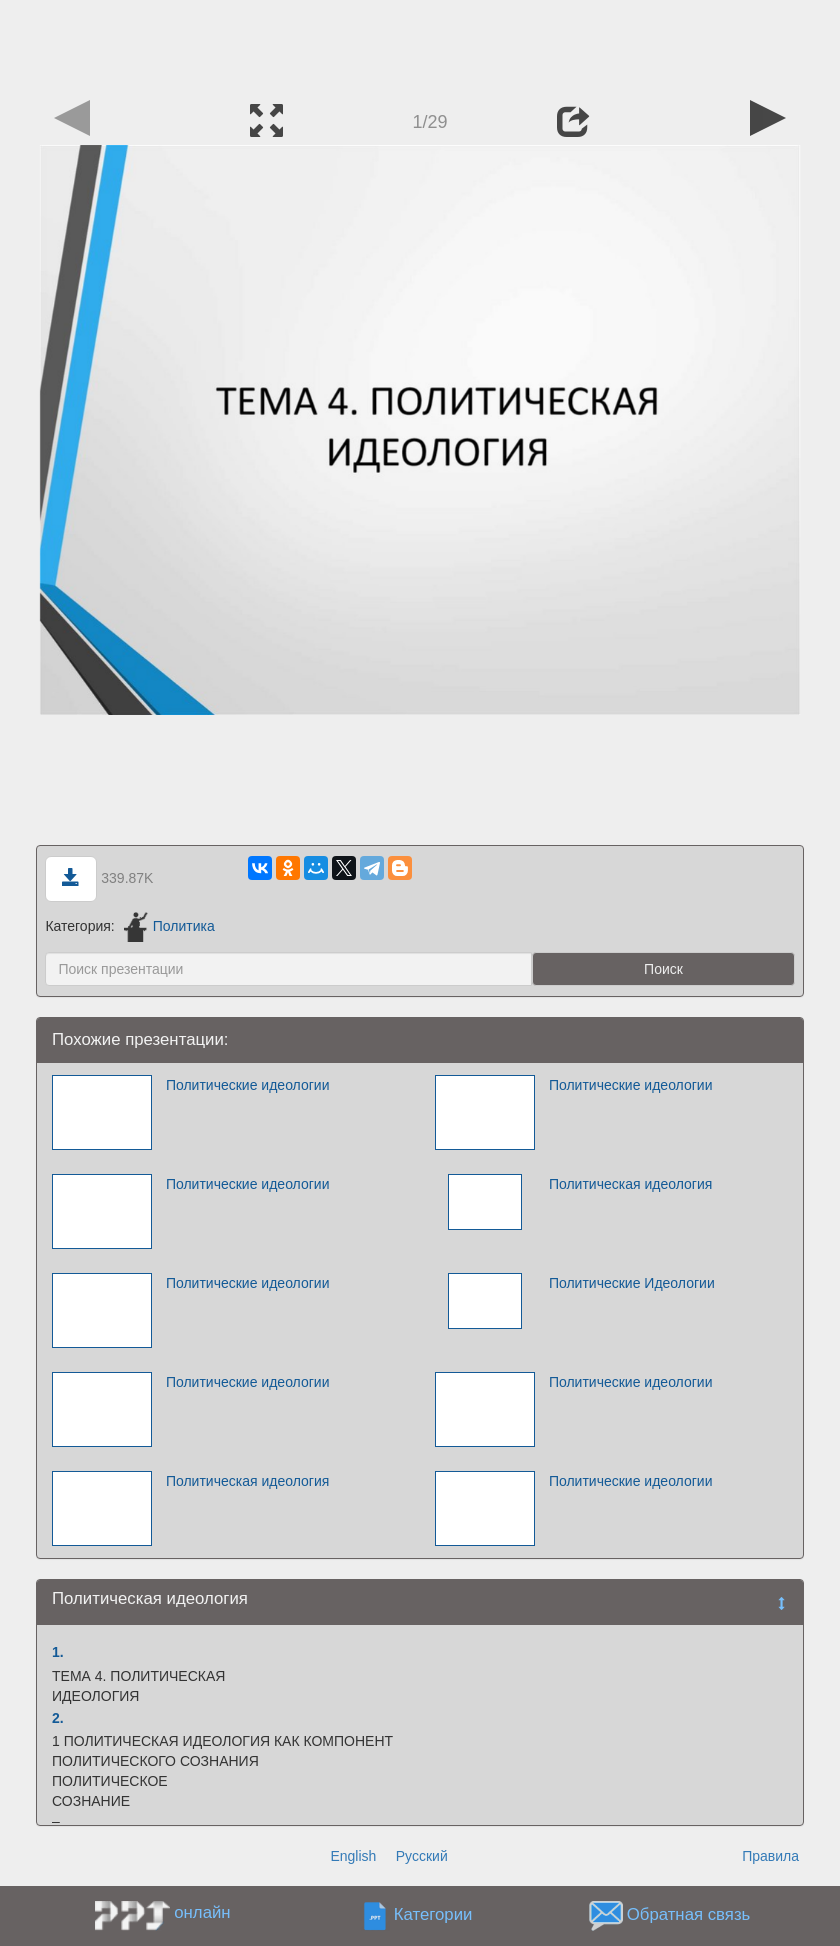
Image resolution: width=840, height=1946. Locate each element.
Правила (770, 1856)
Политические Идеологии (632, 1283)
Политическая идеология (630, 1184)
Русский (422, 1856)
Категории (433, 1915)
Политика (169, 926)
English (353, 1856)
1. (58, 1652)
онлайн (202, 1912)
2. (58, 1718)
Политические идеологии (248, 1085)
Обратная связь (689, 1915)
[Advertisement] (420, 45)
